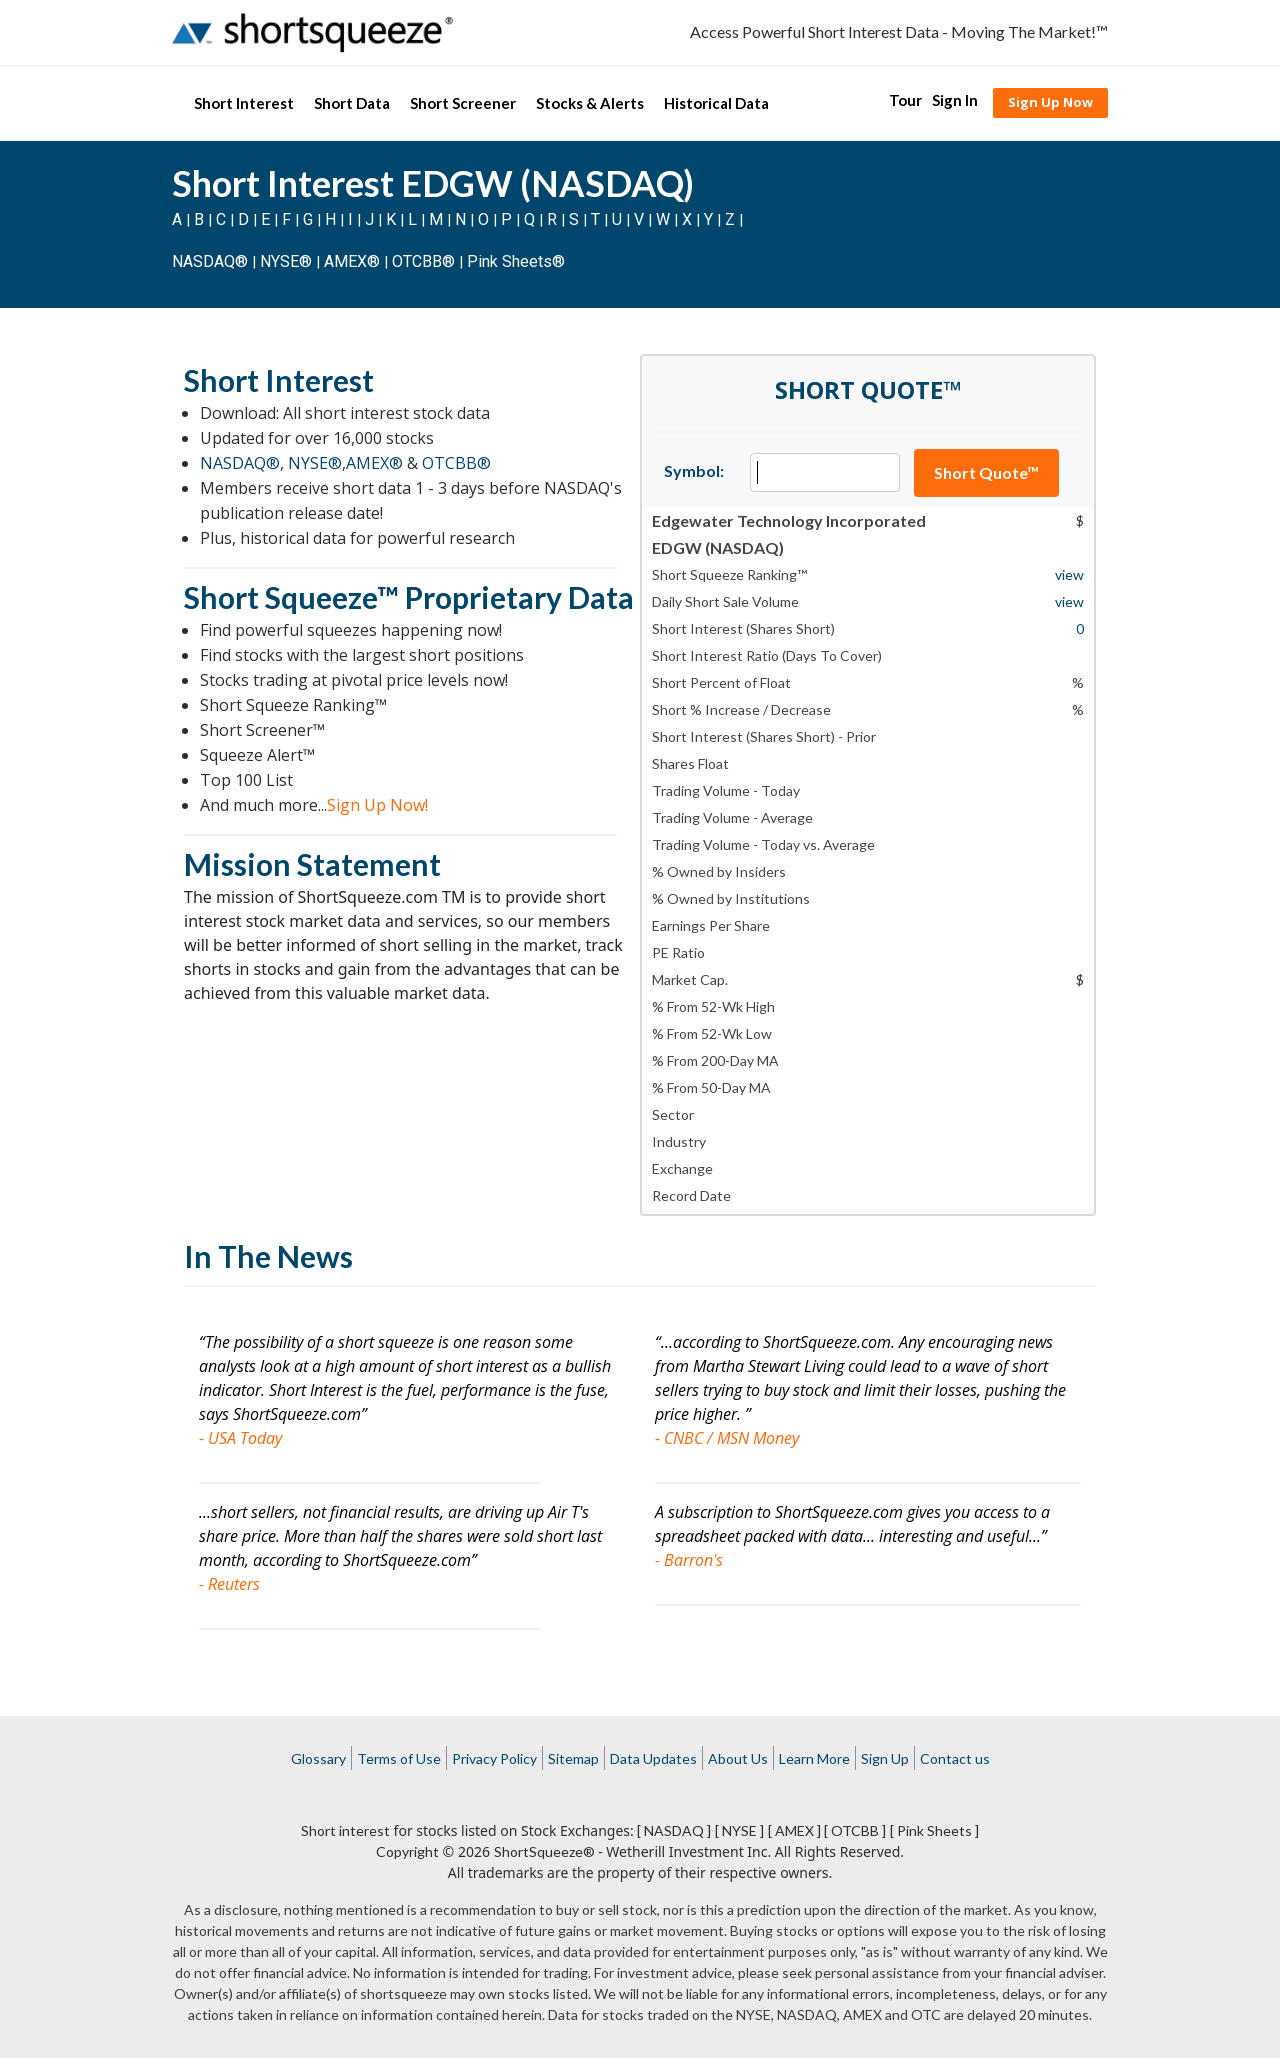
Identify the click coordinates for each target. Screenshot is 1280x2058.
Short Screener (463, 103)
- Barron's (689, 1560)
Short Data (352, 103)
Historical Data (716, 103)
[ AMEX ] (794, 1830)
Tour (905, 100)
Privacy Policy (494, 1758)
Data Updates (653, 1758)
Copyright (407, 1851)
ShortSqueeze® (544, 1851)
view (1069, 574)
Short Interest (244, 103)
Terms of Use (399, 1758)
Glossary (318, 1758)
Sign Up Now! (377, 805)
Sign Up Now (1050, 102)
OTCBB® (423, 261)
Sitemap (573, 1758)
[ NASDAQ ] (674, 1830)
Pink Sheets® (516, 261)
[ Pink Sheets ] (934, 1830)
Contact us (955, 1758)
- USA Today (240, 1438)
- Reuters (229, 1584)
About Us (738, 1758)
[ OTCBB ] (855, 1830)
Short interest (345, 1830)
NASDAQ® (210, 261)
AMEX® (352, 261)
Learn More (814, 1758)
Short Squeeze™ (291, 597)
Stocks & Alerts (590, 103)
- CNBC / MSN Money (727, 1438)
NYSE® (288, 261)
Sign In (955, 100)
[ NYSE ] (739, 1830)
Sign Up (885, 1758)
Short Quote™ (986, 472)
